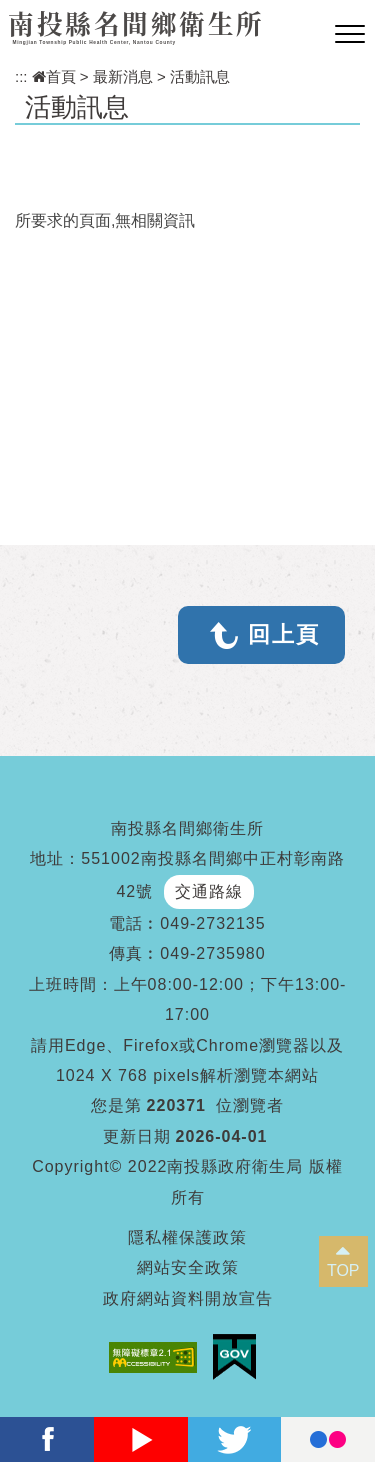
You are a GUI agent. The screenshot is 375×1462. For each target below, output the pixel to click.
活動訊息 (200, 76)
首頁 (54, 76)
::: (21, 76)
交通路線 (209, 891)
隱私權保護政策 (187, 1237)
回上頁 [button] (284, 634)
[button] (350, 35)
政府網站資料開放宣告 (188, 1298)
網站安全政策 (188, 1267)
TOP (343, 1270)
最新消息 (123, 76)
